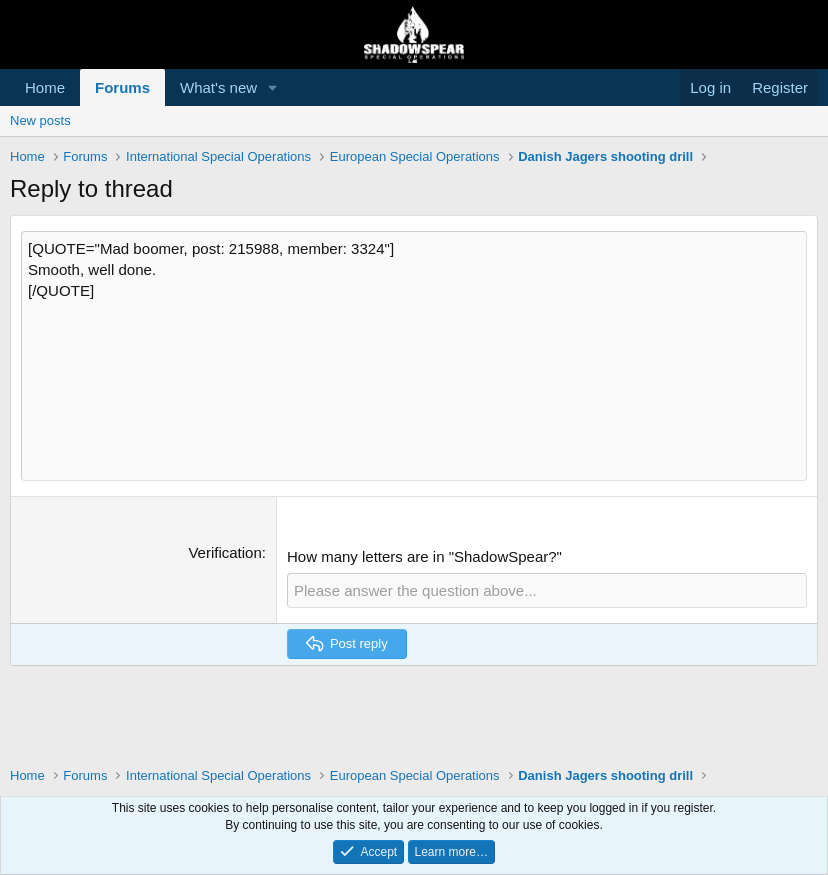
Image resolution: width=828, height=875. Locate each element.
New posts (40, 120)
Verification (224, 552)
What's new (218, 87)
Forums (122, 87)
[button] (273, 87)
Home (45, 87)
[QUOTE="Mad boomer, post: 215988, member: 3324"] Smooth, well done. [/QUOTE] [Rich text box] (414, 356)
